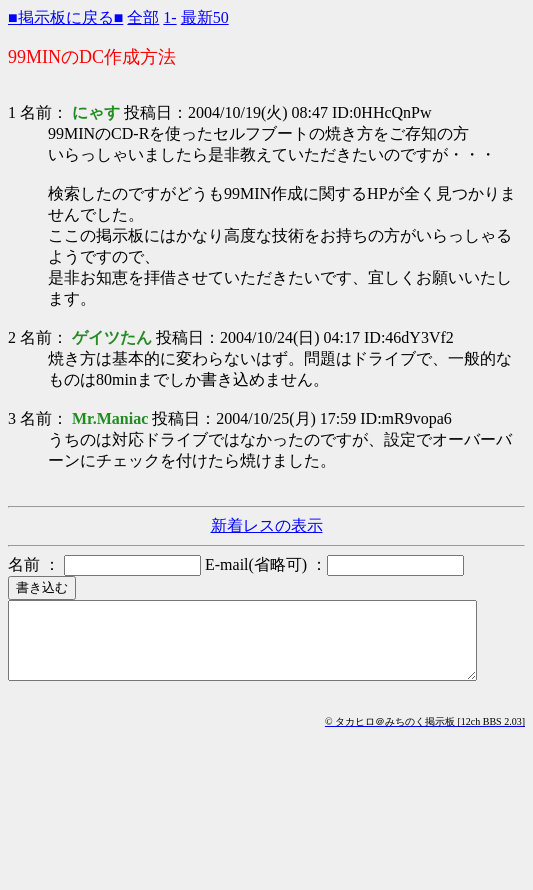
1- (169, 17)
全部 (143, 17)
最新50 (205, 17)
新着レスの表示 (267, 525)
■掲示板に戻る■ (65, 17)
